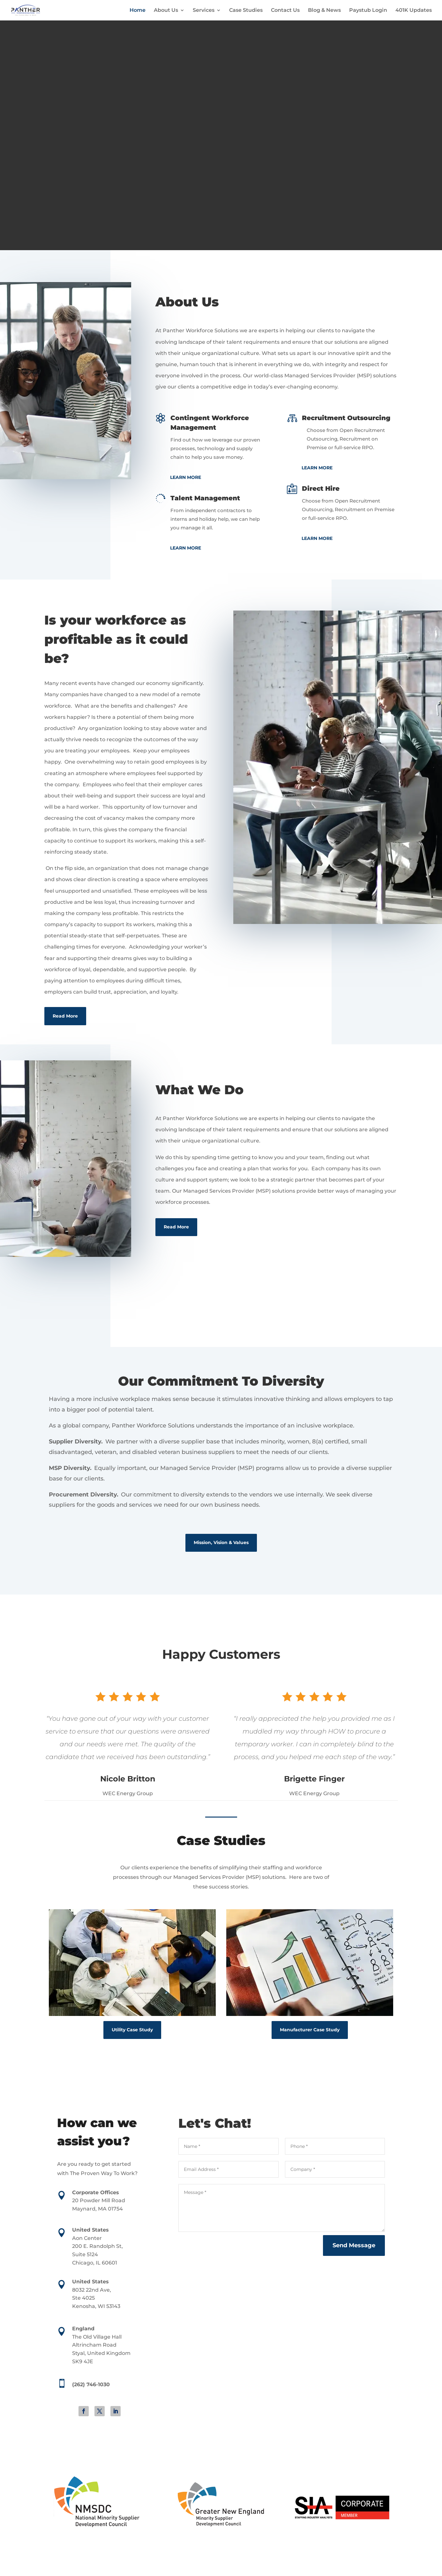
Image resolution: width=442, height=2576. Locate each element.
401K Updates (413, 10)
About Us (166, 10)
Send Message (354, 2245)
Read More (65, 1016)
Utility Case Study (132, 2030)
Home (138, 10)
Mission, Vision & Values (221, 1542)
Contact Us (285, 10)
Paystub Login (368, 10)
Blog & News (324, 10)
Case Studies (246, 10)
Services (203, 10)
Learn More (185, 477)
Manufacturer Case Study (310, 2030)
